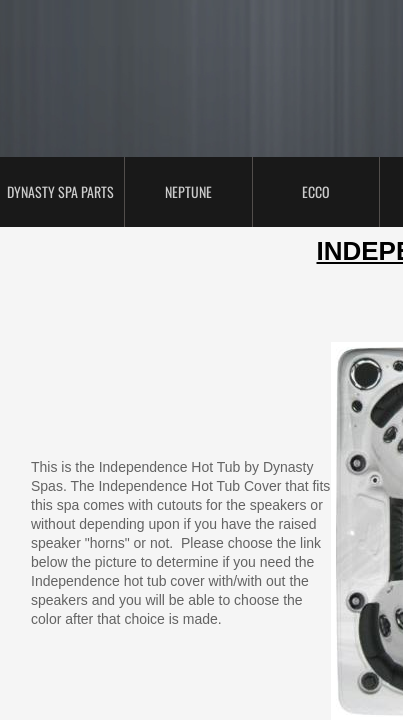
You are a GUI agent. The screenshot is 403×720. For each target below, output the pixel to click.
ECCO (316, 191)
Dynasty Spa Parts (60, 191)
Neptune (188, 191)
